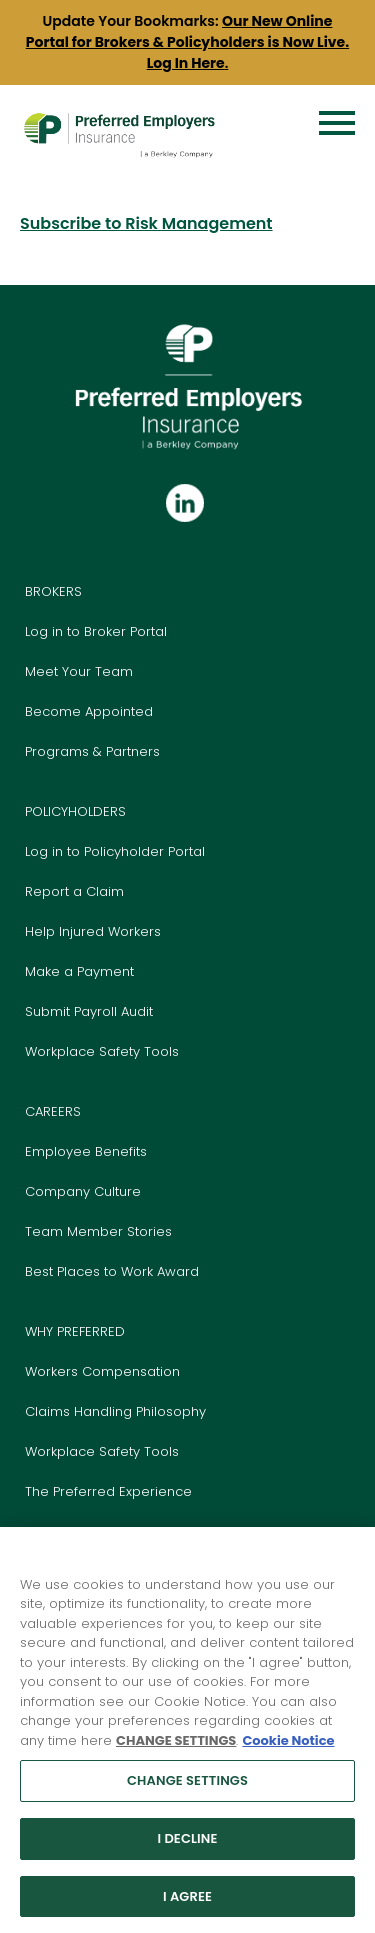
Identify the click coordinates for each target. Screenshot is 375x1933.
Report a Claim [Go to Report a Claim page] (74, 891)
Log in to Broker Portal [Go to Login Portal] (96, 631)
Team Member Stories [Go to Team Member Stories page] (98, 1231)
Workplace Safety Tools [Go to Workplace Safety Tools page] (102, 1051)
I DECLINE (187, 1848)
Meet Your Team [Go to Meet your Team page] (79, 671)
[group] (187, 42)
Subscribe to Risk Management (146, 223)
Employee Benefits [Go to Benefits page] (86, 1151)
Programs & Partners (92, 751)
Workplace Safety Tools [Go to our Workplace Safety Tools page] (102, 1451)
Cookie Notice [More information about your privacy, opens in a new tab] (288, 1750)
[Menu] (337, 123)
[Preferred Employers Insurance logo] (119, 114)
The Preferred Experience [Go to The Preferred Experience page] (108, 1491)
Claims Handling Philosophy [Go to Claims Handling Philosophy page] (115, 1411)
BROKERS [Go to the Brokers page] (53, 591)
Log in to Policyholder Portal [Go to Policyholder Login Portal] (115, 851)
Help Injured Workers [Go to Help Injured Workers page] (93, 931)
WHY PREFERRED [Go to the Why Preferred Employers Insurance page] (75, 1331)
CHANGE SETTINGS (176, 1750)
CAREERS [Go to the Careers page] (53, 1111)
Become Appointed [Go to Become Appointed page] (89, 711)
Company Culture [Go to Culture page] (83, 1191)
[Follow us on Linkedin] (185, 504)
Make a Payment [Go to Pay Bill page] (79, 971)
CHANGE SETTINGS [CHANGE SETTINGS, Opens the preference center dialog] (187, 1791)
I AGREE (187, 1906)
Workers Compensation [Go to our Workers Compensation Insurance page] (102, 1371)
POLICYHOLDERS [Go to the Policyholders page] (75, 811)
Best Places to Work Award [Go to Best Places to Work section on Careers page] (112, 1271)
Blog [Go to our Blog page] (39, 1531)
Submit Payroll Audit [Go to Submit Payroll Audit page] (89, 1011)
